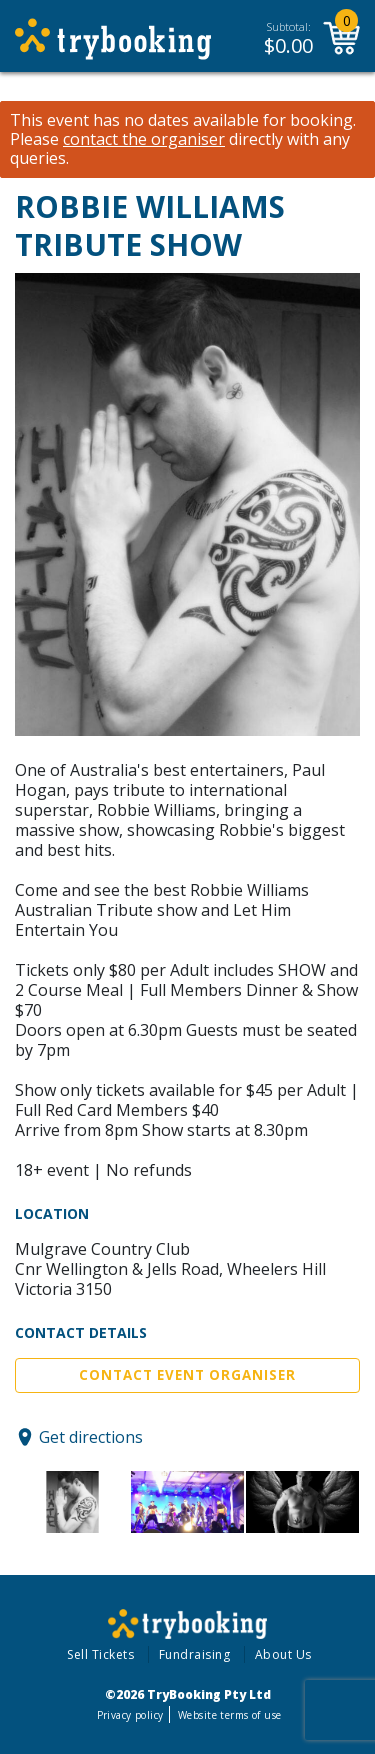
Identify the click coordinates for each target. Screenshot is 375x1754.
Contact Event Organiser (187, 1375)
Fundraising (195, 1654)
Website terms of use (229, 1715)
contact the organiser (144, 139)
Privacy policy (130, 1715)
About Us (283, 1654)
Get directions (91, 1437)
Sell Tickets (100, 1654)
